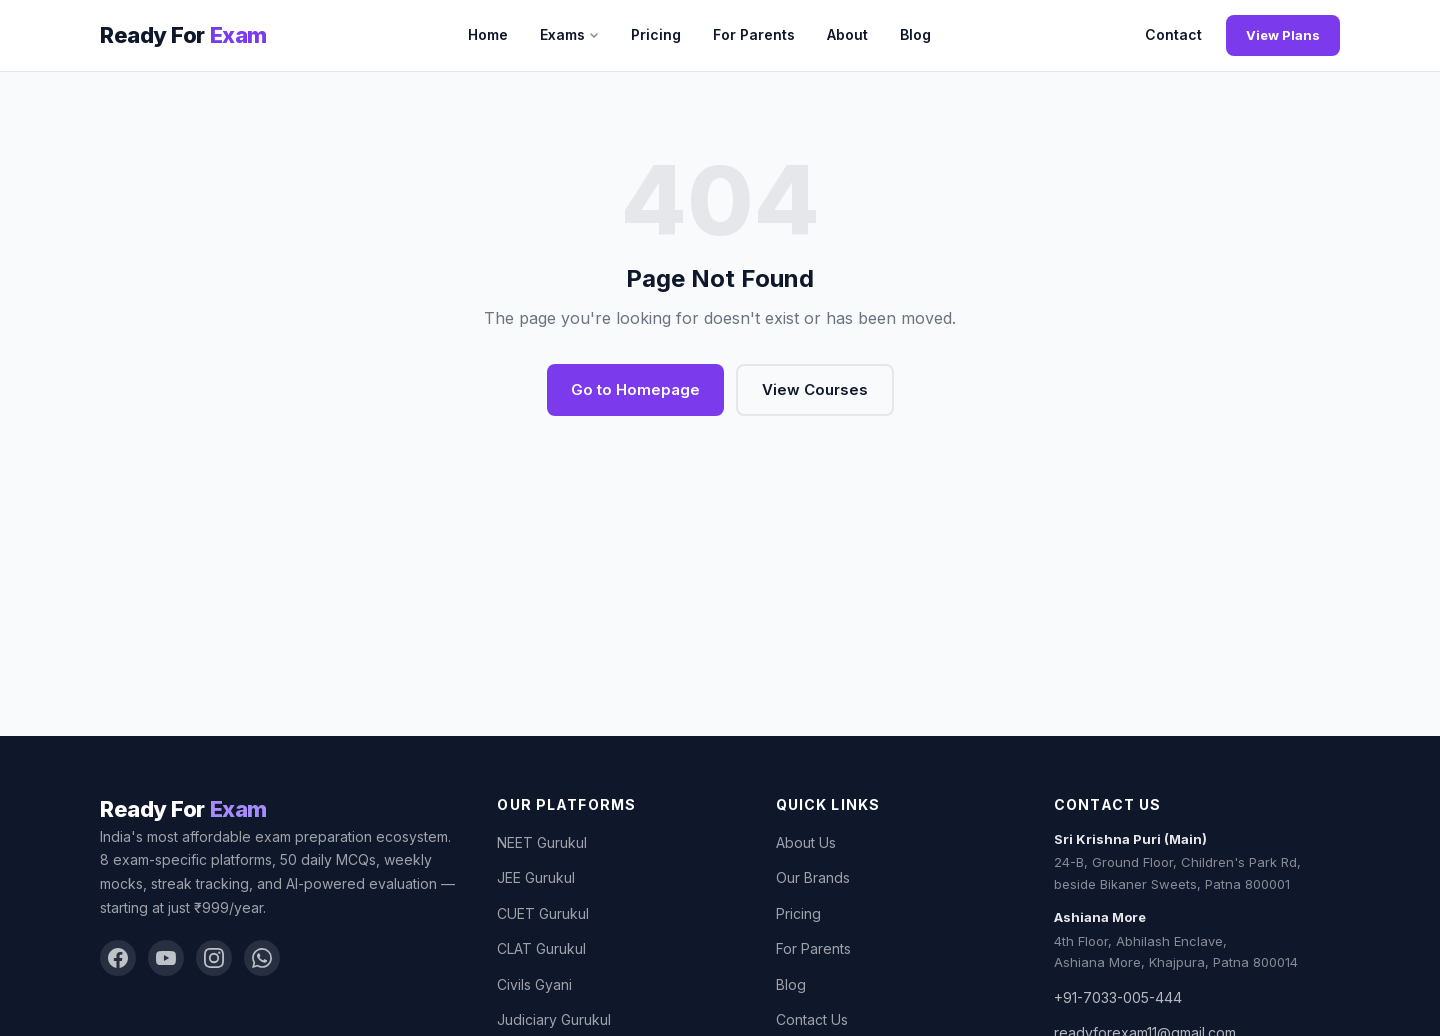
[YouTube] (166, 958)
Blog (915, 34)
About (847, 34)
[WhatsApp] (262, 958)
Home (488, 34)
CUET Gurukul (543, 913)
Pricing (656, 34)
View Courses (815, 389)
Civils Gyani (534, 984)
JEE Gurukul (536, 877)
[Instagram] (214, 958)
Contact (1173, 34)
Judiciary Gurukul (554, 1019)
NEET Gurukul (542, 842)
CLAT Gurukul (541, 948)
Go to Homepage (635, 389)
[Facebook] (118, 958)
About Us (806, 842)
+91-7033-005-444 (1118, 997)
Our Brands (813, 877)
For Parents (754, 34)
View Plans (1283, 35)
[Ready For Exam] (183, 35)
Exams (569, 34)
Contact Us (812, 1019)
